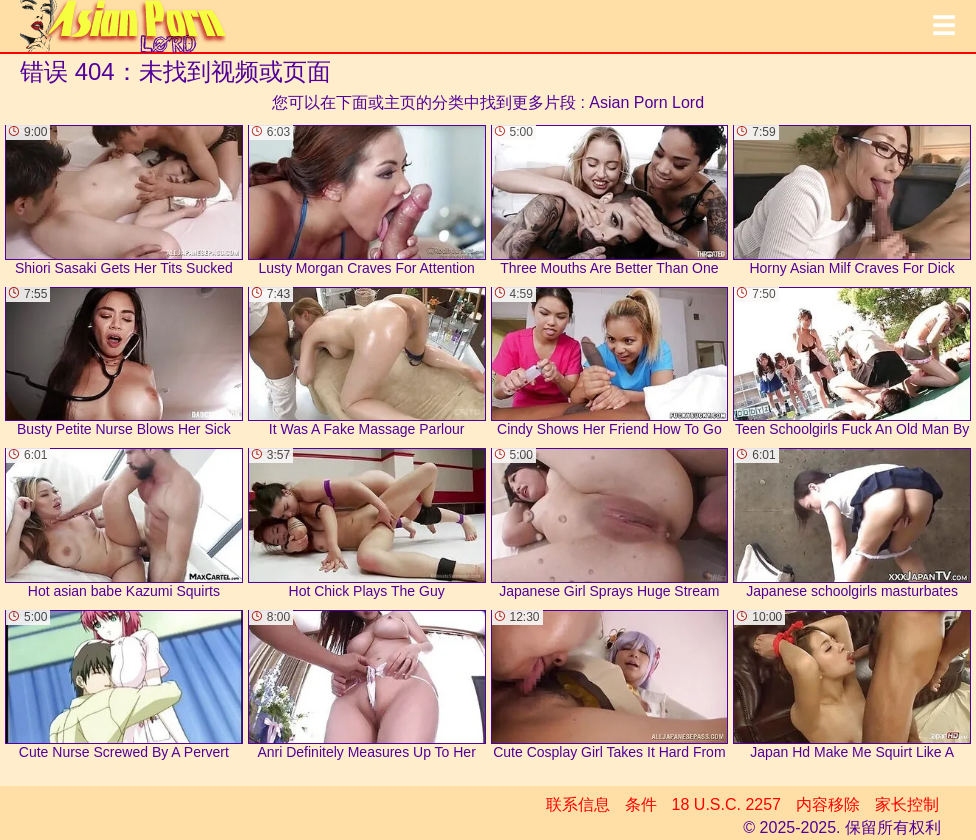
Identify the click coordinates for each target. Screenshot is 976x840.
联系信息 (578, 804)
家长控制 (907, 804)
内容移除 (828, 804)
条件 (641, 804)
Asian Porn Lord (646, 102)
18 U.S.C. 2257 (726, 804)
